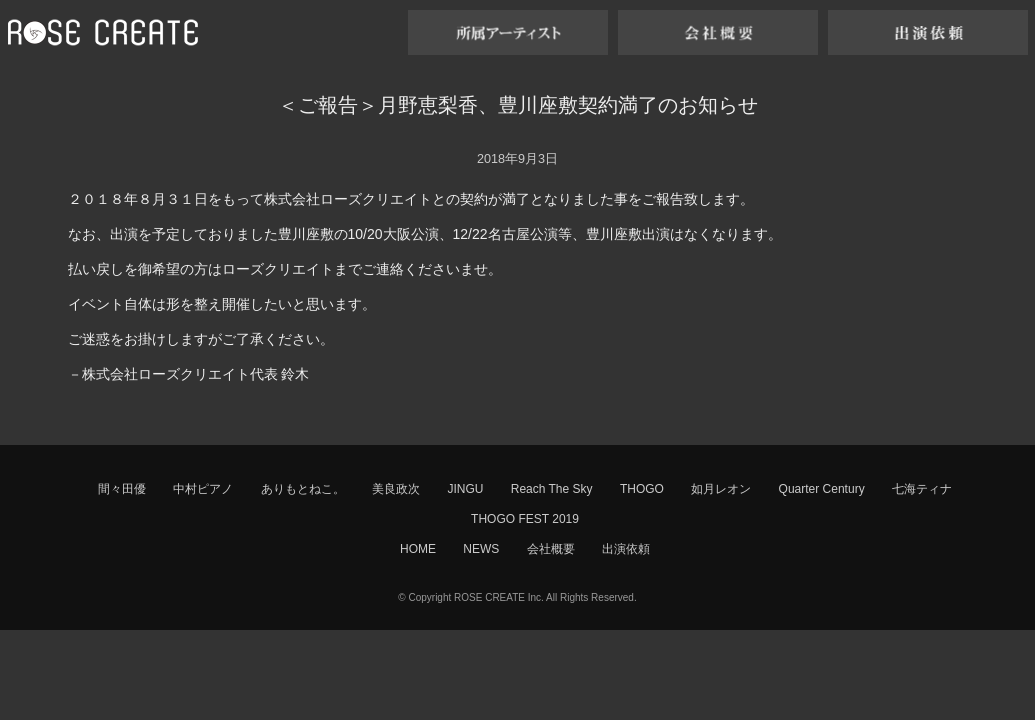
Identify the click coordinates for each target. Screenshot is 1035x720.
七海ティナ (922, 489)
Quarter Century (822, 489)
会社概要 (551, 549)
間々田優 (122, 489)
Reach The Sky (552, 489)
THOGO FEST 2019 (525, 519)
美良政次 (396, 489)
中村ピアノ (203, 489)
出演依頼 (626, 549)
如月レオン (721, 489)
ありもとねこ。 (303, 489)
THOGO (642, 489)
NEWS (481, 549)
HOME (418, 549)
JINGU (465, 489)
